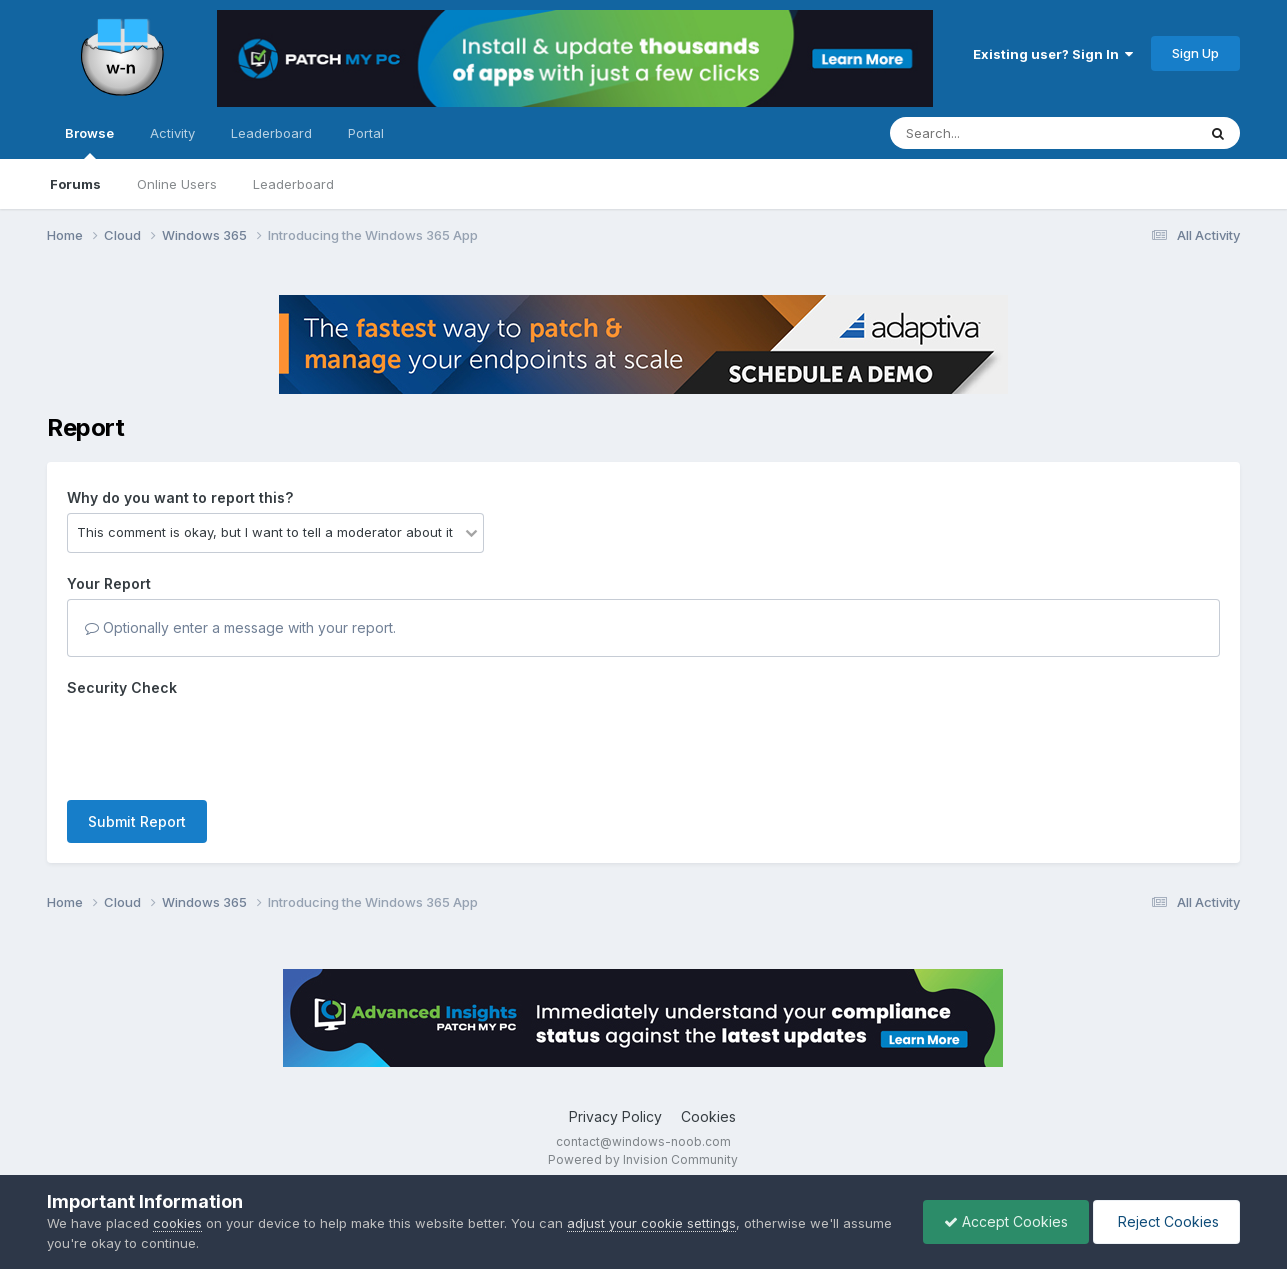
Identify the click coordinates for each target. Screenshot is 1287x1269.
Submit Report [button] (137, 821)
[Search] (988, 133)
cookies (177, 1223)
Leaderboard (293, 184)
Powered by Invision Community (643, 1159)
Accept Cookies (1006, 1221)
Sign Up (1195, 53)
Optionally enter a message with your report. (240, 627)
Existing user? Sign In (1053, 54)
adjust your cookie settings (651, 1223)
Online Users (177, 184)
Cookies (708, 1116)
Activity (172, 133)
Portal (366, 133)
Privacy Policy (615, 1116)
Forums (75, 184)
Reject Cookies (1166, 1221)
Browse (89, 142)
